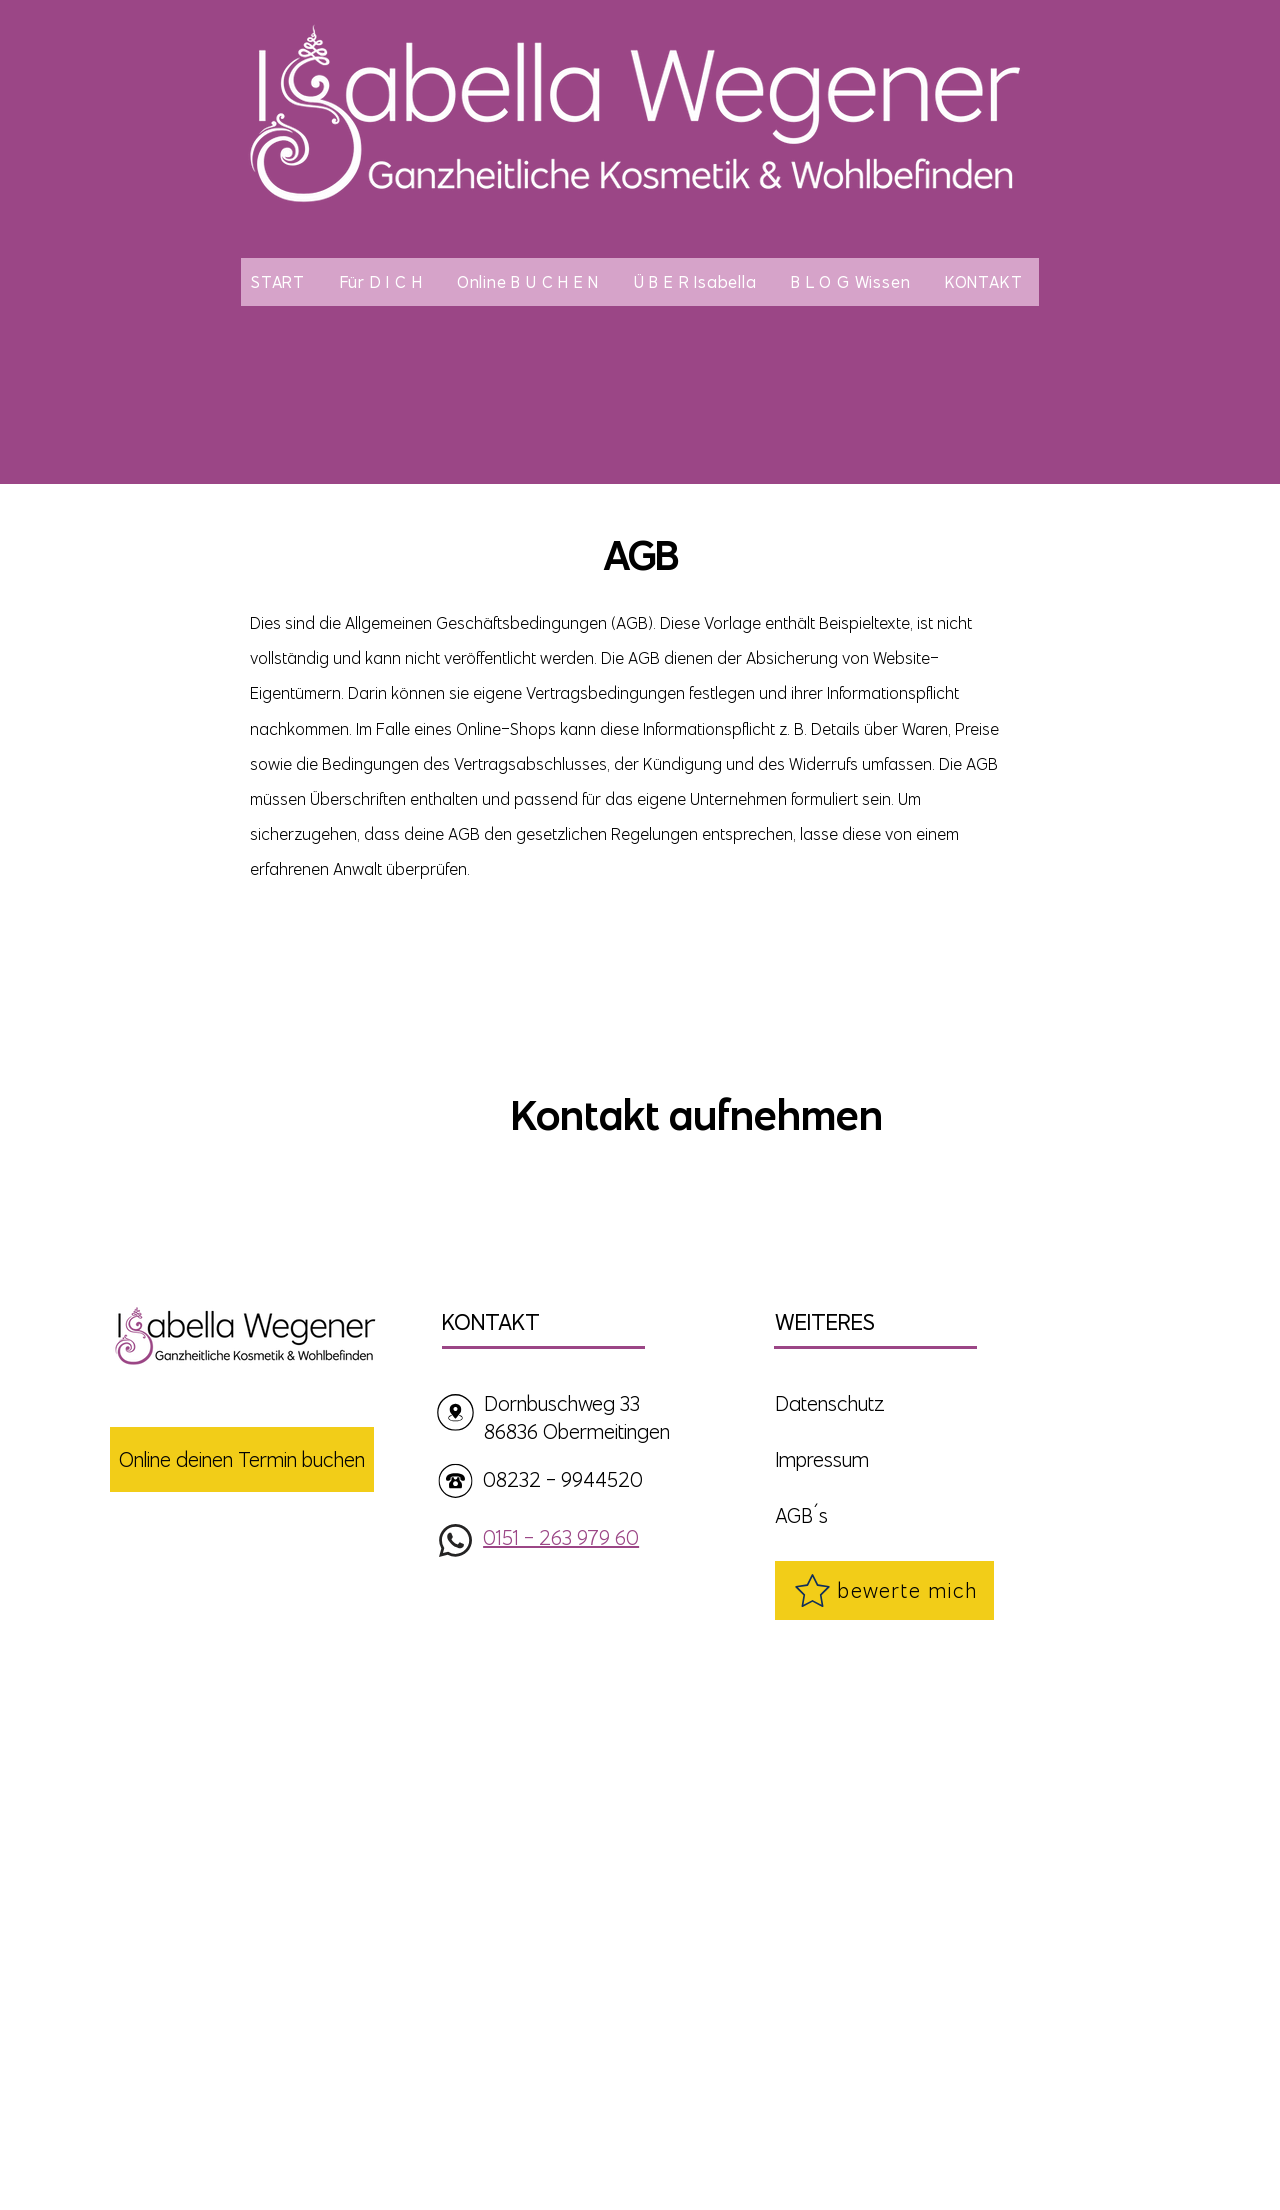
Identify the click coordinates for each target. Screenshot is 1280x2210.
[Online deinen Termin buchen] (242, 1459)
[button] (384, 282)
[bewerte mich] (884, 1590)
